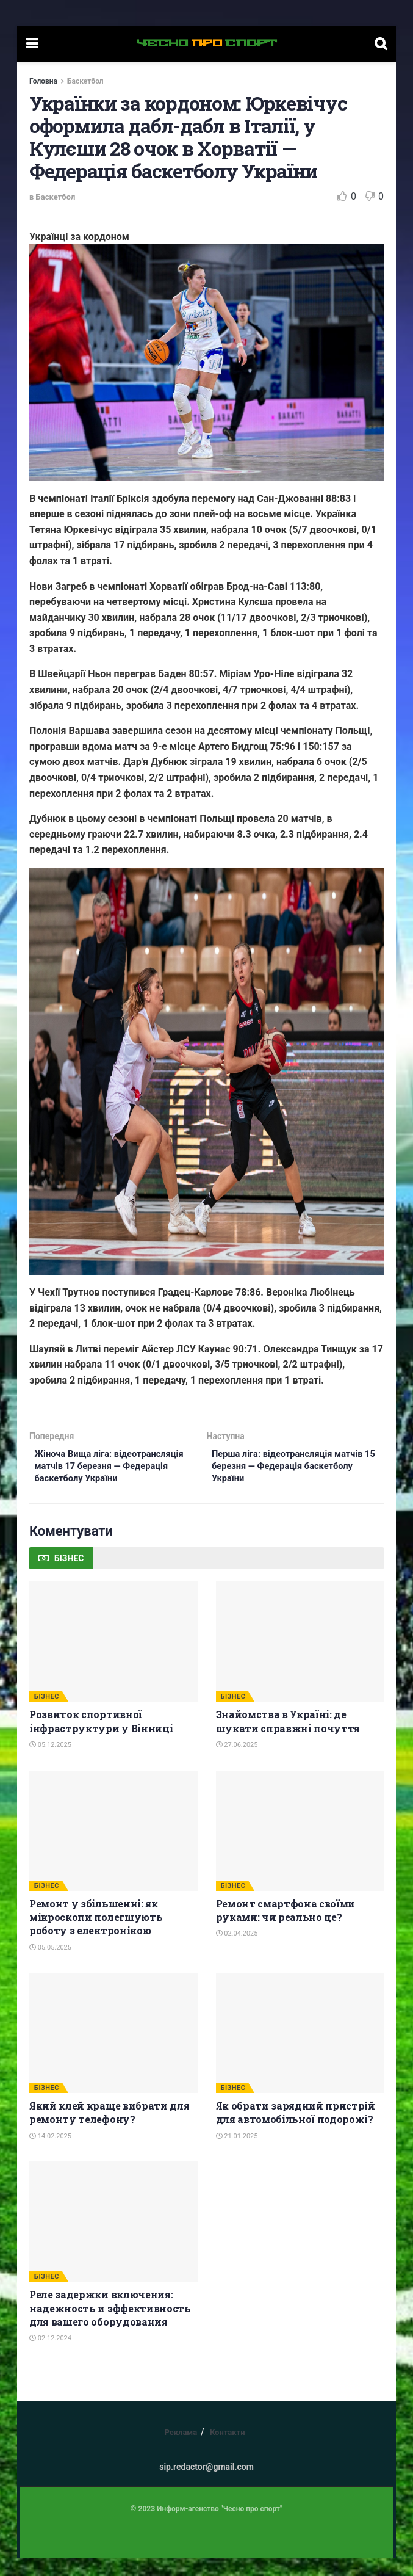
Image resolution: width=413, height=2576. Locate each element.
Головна (43, 81)
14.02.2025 (50, 2155)
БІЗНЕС (46, 1715)
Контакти (227, 2450)
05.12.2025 (50, 1764)
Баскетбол (85, 81)
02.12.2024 (50, 2357)
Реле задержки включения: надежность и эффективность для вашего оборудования (110, 2327)
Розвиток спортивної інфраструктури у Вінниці (101, 1740)
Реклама (180, 2450)
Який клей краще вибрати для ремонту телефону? (109, 2131)
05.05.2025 (50, 1966)
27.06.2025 (237, 1764)
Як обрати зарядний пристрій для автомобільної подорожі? (295, 2131)
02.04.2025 (237, 1952)
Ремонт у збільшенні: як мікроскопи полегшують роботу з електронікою (95, 1935)
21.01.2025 (237, 2155)
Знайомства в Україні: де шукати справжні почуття (288, 1740)
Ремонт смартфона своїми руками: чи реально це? (286, 1928)
